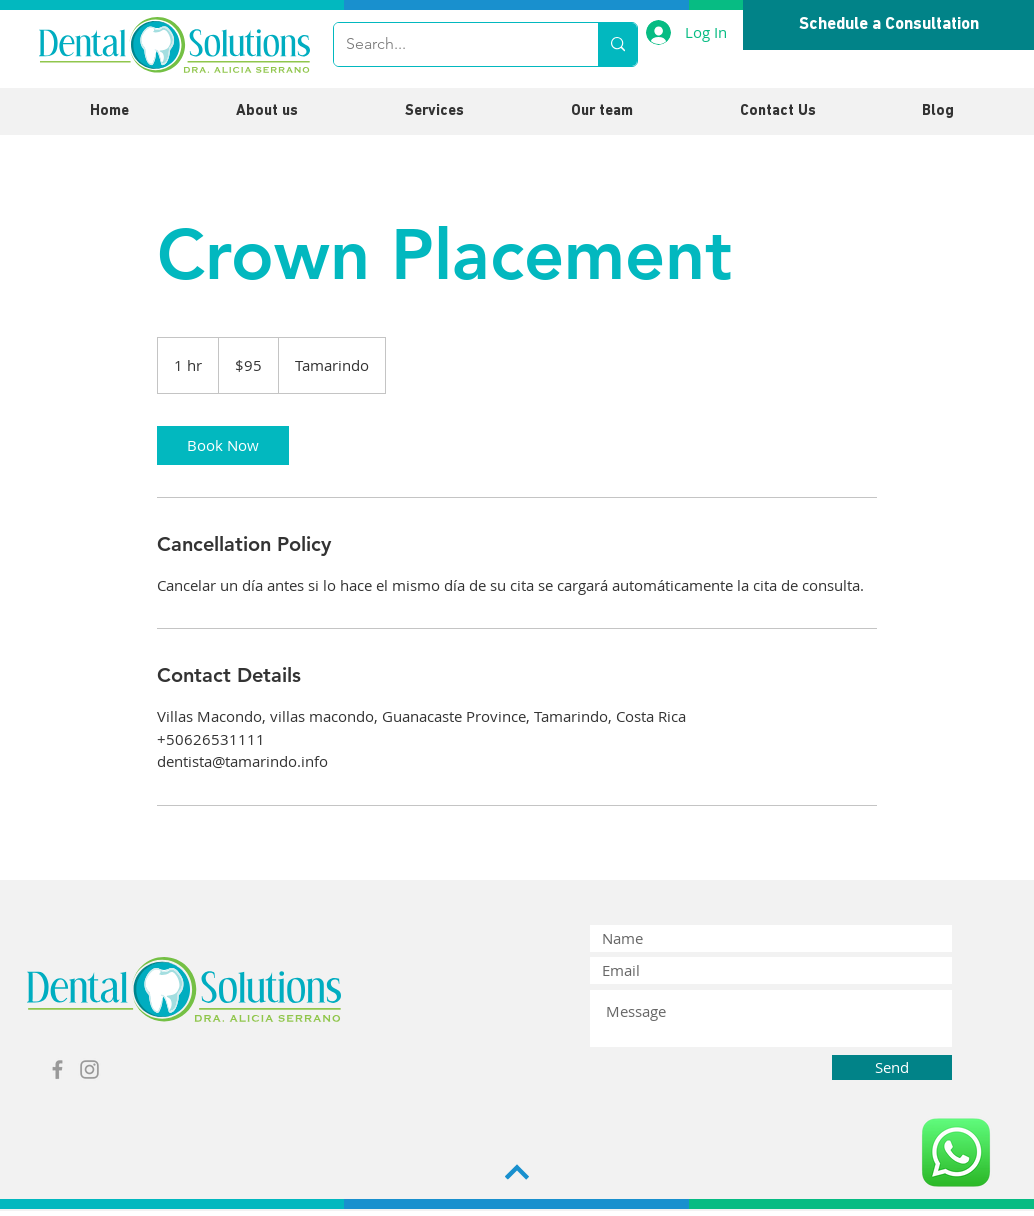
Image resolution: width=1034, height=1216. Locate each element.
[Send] (892, 1067)
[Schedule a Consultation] (888, 25)
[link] (223, 445)
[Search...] (451, 44)
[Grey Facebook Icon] (57, 1069)
